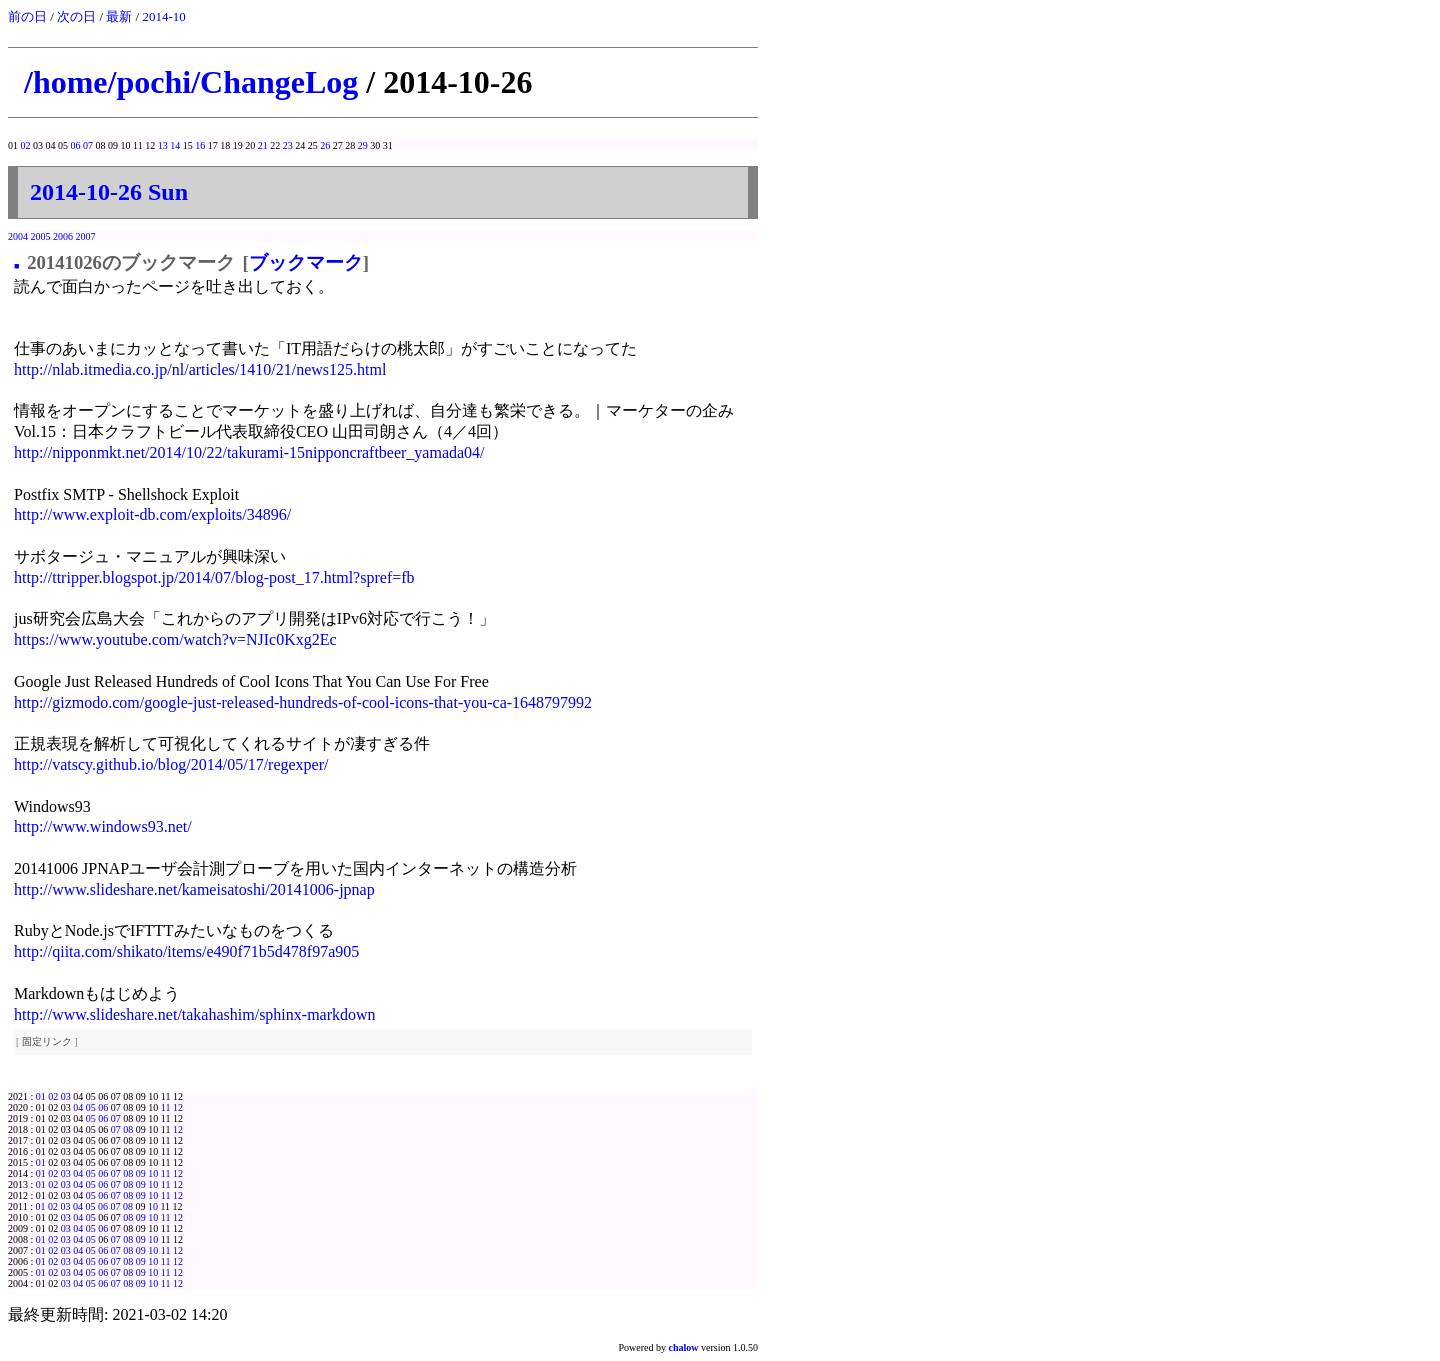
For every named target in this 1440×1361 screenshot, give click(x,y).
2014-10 (163, 16)
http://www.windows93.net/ (103, 826)
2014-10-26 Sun (109, 192)
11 (166, 1107)
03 (66, 1096)
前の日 (27, 16)
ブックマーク (306, 262)
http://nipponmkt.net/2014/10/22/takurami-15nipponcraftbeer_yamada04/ (249, 452)
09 (141, 1173)
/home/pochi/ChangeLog (191, 82)
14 (175, 145)
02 (26, 145)
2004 (18, 236)
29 (363, 145)
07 (88, 145)
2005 (41, 236)
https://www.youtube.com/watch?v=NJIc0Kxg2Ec (175, 639)
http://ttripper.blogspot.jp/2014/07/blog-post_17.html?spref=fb (214, 577)
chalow (684, 1347)
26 (325, 145)
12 (178, 1107)
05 (91, 1107)
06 (76, 145)
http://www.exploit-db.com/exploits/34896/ (152, 514)
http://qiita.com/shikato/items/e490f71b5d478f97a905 (186, 951)
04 (78, 1107)
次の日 (76, 16)
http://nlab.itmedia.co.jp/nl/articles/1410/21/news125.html (200, 369)
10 (153, 1173)
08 (128, 1129)
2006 (63, 236)
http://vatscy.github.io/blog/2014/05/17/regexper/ (171, 764)
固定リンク (47, 1041)
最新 (119, 16)
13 (163, 145)
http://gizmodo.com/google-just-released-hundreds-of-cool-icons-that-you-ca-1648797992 (303, 702)
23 (288, 145)
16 (200, 145)
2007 (86, 236)
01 (41, 1096)
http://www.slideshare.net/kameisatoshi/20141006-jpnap (194, 889)
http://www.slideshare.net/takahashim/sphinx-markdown (195, 1014)
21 (263, 145)
